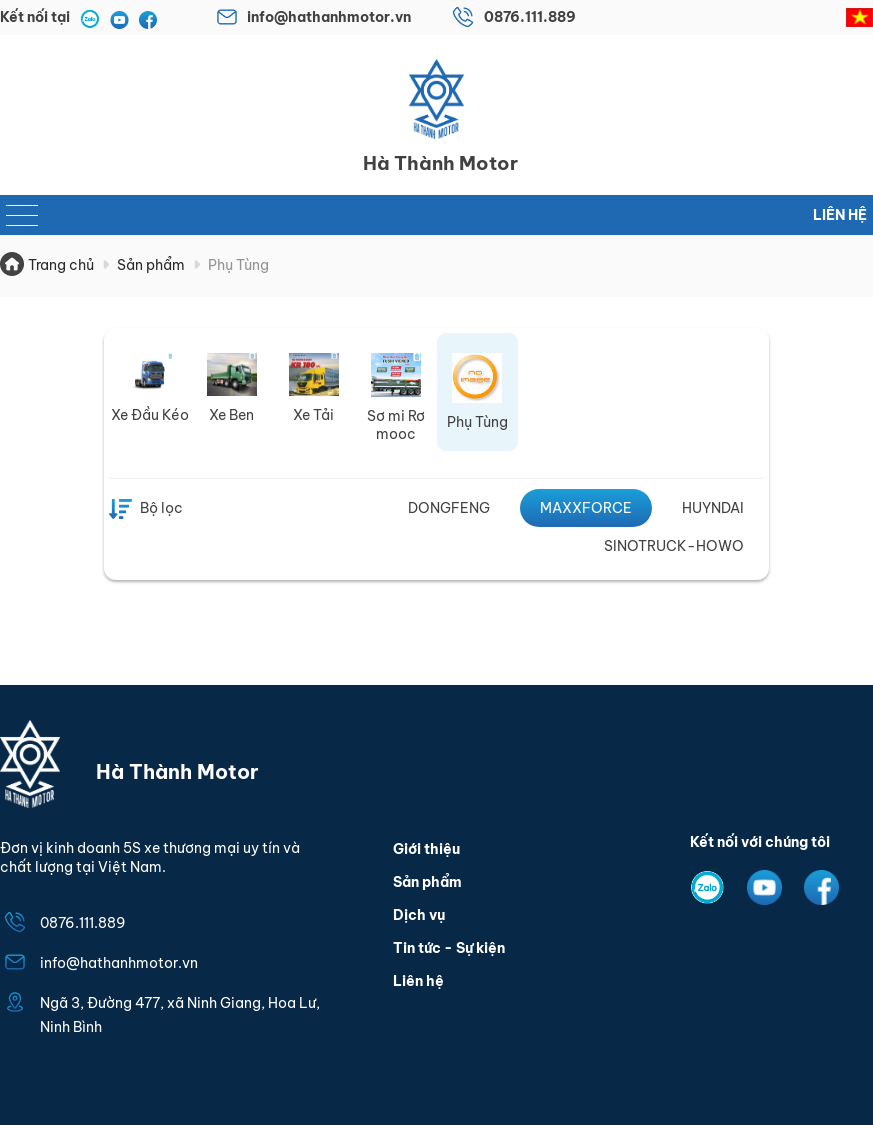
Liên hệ (840, 215)
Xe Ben (231, 415)
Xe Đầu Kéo (150, 415)
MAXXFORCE (586, 508)
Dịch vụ (419, 915)
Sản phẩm (427, 882)
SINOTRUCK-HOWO (674, 546)
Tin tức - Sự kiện (449, 948)
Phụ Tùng (477, 422)
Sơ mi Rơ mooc (396, 425)
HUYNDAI (713, 508)
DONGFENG (449, 508)
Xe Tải (313, 415)
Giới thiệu (426, 849)
